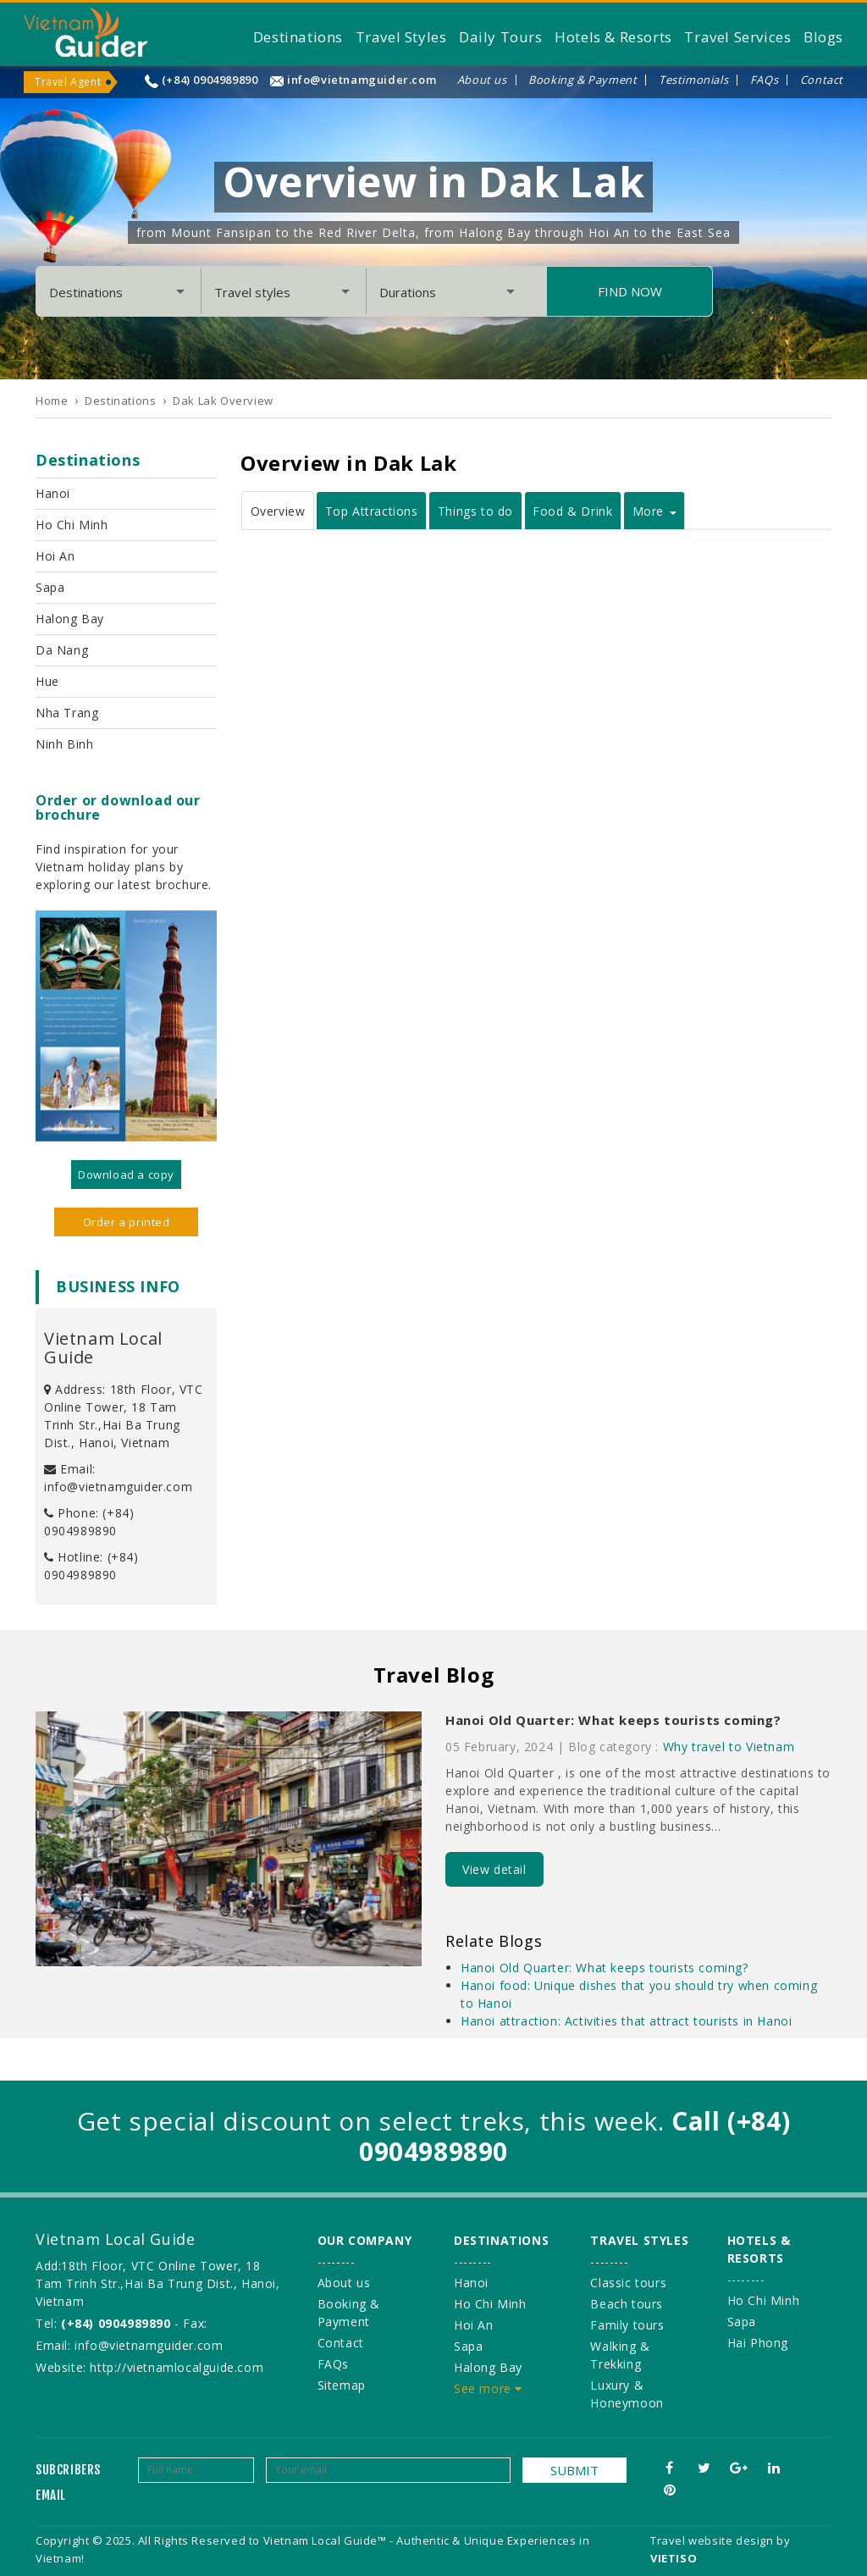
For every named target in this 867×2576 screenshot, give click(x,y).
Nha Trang (67, 713)
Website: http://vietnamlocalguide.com (149, 2367)
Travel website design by (720, 2540)
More (654, 511)
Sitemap (342, 2385)
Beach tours (626, 2304)
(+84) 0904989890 (210, 80)
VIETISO (673, 2558)
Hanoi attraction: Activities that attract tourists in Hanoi (626, 2021)
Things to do (475, 511)
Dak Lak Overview (223, 400)
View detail (494, 1869)
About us (482, 80)
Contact (821, 80)
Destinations (298, 37)
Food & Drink (572, 511)
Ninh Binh (64, 744)
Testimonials (693, 80)
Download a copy (126, 1174)
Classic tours (628, 2283)
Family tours (627, 2325)
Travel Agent (68, 82)
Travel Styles (401, 37)
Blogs (823, 37)
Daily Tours (501, 37)
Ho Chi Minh (72, 525)
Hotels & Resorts (613, 37)
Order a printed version (126, 1225)
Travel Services (737, 37)
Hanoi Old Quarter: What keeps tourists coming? (613, 1719)
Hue (47, 681)
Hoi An (55, 556)
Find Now (630, 291)
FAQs (764, 80)
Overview (278, 511)
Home (52, 400)
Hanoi (53, 493)
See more (488, 2388)
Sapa (50, 587)
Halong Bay (70, 619)
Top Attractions (371, 511)
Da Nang (62, 650)
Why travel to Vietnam (729, 1747)
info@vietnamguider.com (361, 80)
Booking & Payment (582, 80)
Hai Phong (757, 2343)
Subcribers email (68, 2482)
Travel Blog (433, 1675)
